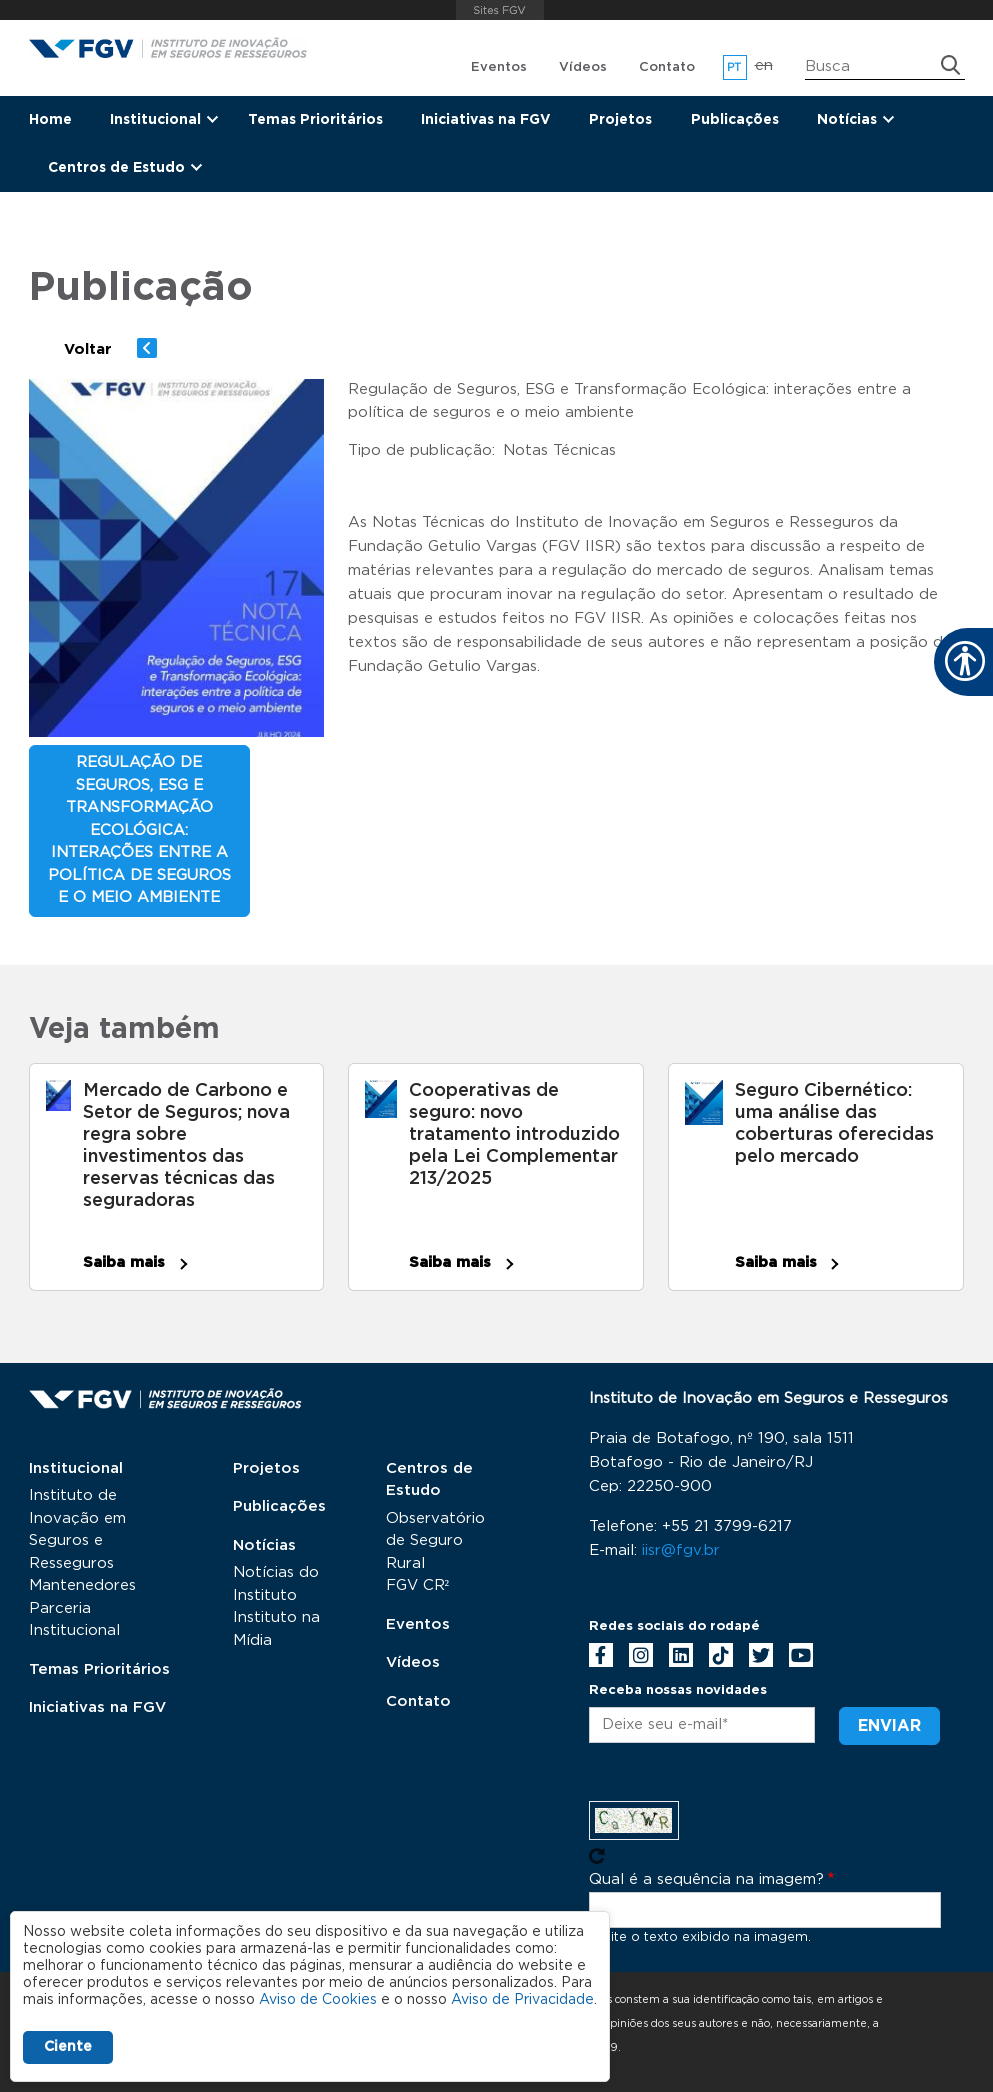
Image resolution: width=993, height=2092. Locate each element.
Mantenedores (82, 1585)
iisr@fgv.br (681, 1550)
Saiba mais (124, 1262)
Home (50, 120)
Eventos (499, 67)
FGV (500, 10)
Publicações (735, 120)
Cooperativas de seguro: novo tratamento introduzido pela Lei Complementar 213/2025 (514, 1135)
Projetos (620, 120)
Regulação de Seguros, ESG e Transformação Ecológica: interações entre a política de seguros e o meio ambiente (139, 830)
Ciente (68, 2047)
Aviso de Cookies (318, 2000)
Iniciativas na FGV (486, 120)
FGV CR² (418, 1585)
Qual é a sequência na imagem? (706, 1879)
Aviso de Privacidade (522, 2000)
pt (734, 67)
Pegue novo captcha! (597, 1856)
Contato (667, 67)
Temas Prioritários (315, 120)
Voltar (88, 349)
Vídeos (583, 67)
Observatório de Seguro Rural (435, 1541)
